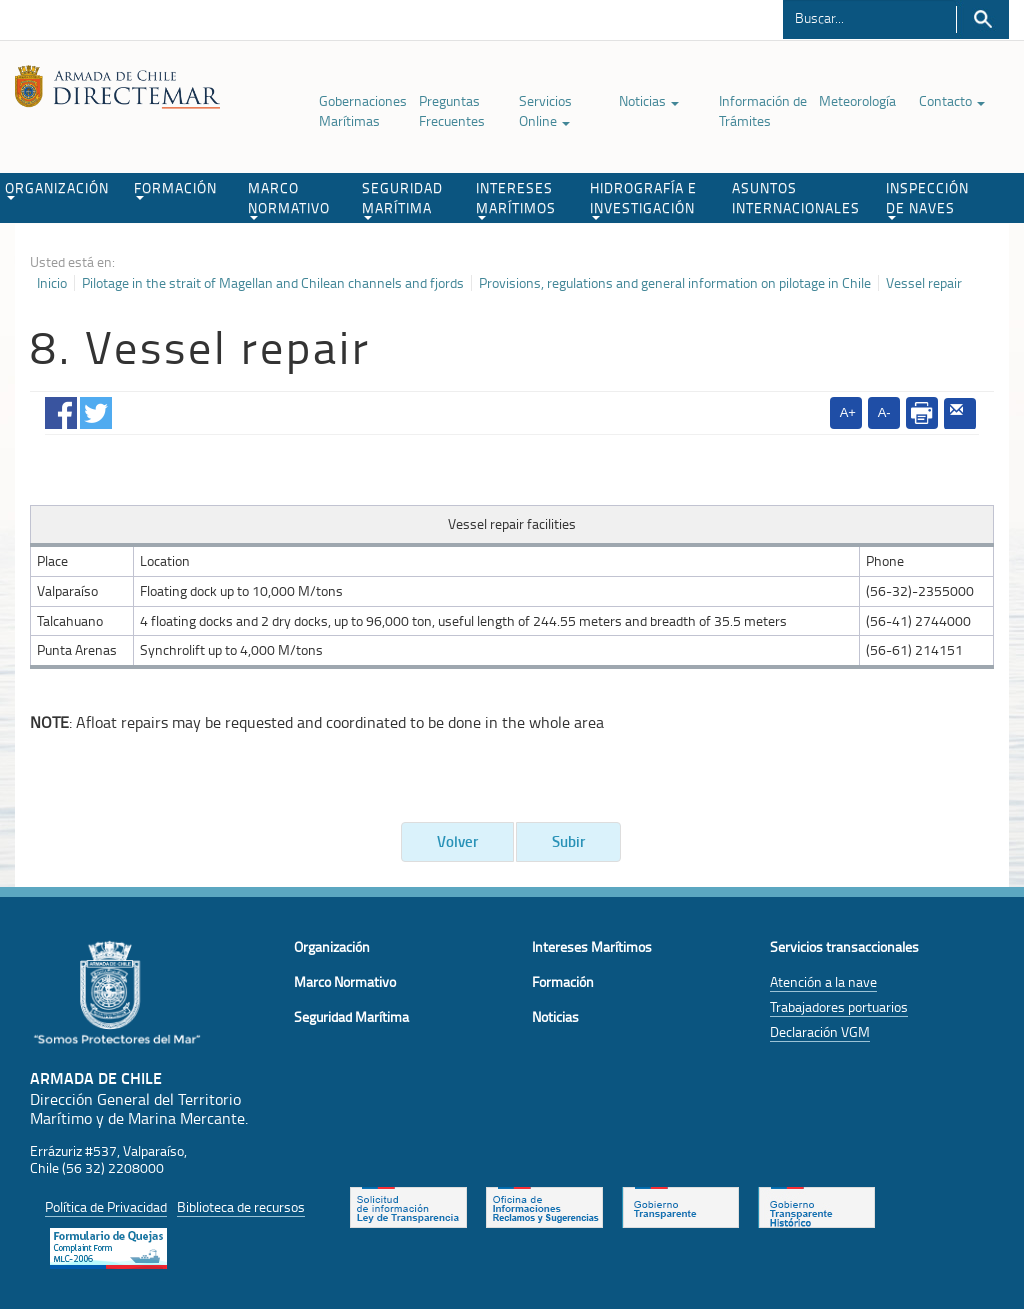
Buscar (982, 19)
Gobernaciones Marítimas (363, 110)
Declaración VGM (820, 1031)
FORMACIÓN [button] (175, 189)
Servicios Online (545, 110)
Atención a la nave (823, 981)
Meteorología (857, 100)
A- (884, 412)
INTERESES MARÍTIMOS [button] (516, 199)
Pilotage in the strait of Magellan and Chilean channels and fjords (273, 283)
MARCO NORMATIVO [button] (289, 199)
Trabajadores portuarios (839, 1006)
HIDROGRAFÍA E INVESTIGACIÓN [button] (643, 199)
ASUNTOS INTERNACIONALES (796, 197)
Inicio (52, 283)
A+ (848, 412)
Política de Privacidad (106, 1206)
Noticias (649, 100)
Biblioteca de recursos (241, 1206)
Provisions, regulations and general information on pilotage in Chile (675, 283)
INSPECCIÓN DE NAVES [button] (927, 199)
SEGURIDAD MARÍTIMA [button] (402, 199)
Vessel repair (924, 283)
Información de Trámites (763, 110)
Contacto (952, 100)
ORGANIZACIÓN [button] (57, 189)
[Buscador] (869, 17)
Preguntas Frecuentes (452, 110)
